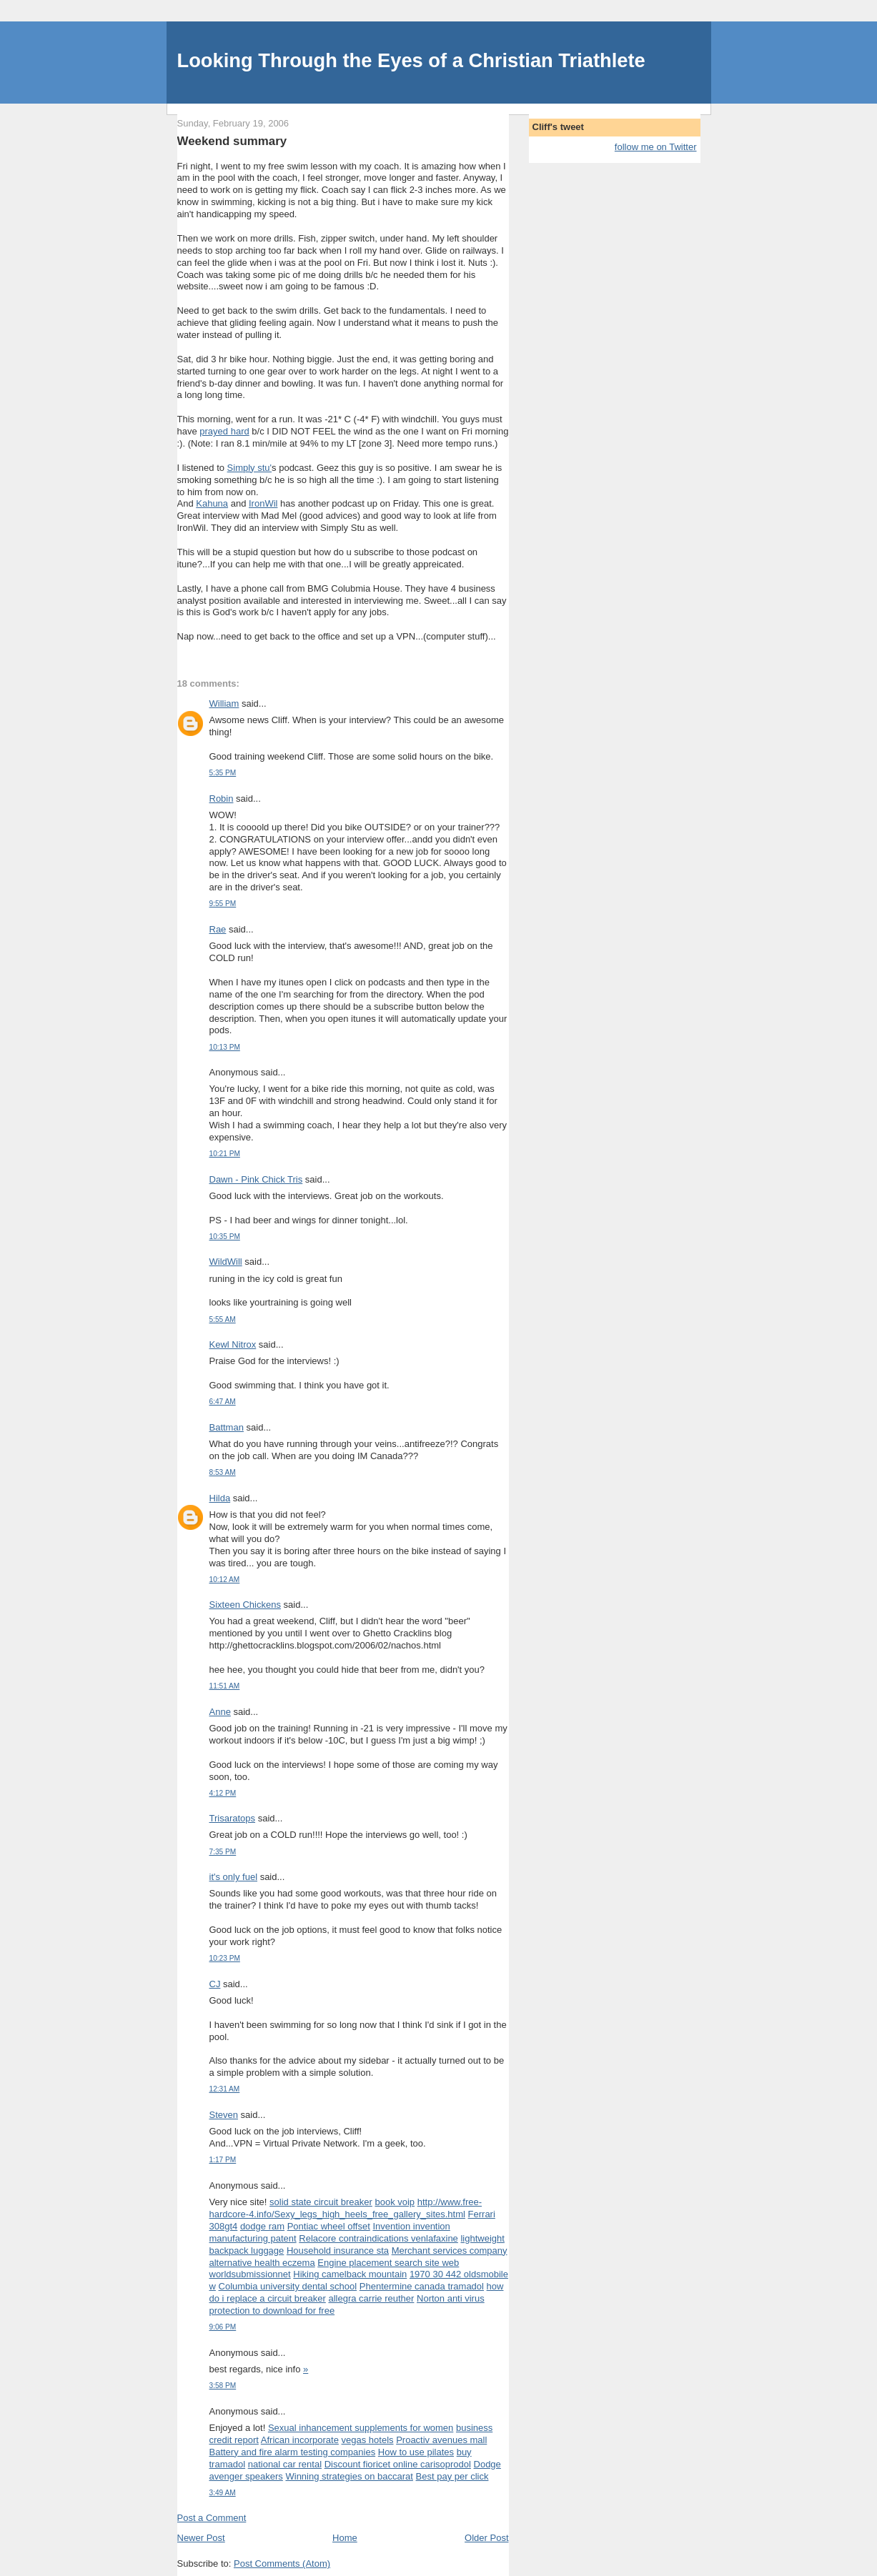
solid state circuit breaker (320, 2202)
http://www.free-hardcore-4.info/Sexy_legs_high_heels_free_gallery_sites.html (345, 2208)
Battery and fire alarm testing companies (292, 2452)
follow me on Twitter (656, 146)
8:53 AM (222, 1472)
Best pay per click (452, 2476)
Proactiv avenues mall (441, 2440)
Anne (220, 1711)
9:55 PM (223, 903)
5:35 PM (223, 773)
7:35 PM (223, 1852)
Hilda (220, 1498)
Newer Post (201, 2537)
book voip (395, 2202)
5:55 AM (222, 1319)
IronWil (263, 503)
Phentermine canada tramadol (422, 2286)
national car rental (285, 2464)
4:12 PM (223, 1793)
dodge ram (262, 2226)
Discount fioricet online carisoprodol (397, 2464)
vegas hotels (368, 2440)
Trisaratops (232, 1818)
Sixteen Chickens (245, 1604)
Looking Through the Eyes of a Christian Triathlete (411, 60)
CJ (215, 1984)
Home (344, 2537)
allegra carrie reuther (371, 2298)
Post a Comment (212, 2517)
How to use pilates (416, 2452)
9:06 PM (223, 2327)
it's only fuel (233, 1876)
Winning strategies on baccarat (348, 2476)
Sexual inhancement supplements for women (360, 2427)
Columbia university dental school (288, 2286)
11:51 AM (224, 1686)
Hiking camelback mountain (350, 2274)
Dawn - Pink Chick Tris (256, 1179)
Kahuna (212, 503)
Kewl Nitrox (233, 1344)
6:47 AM (222, 1402)
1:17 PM (223, 2160)
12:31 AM (224, 2089)
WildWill (225, 1261)
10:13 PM (224, 1047)
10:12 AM (224, 1579)
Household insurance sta (338, 2250)
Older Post (486, 2537)
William (224, 703)
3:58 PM (223, 2385)
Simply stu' (249, 467)
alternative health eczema (262, 2262)
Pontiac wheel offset (328, 2226)
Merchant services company (449, 2250)
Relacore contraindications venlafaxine (378, 2238)
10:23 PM (224, 1958)
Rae (218, 929)
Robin (221, 798)
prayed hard (224, 431)
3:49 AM (222, 2493)
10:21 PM (224, 1154)
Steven (223, 2114)
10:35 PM (224, 1236)
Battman (226, 1427)
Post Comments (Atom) (282, 2563)
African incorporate (300, 2440)
